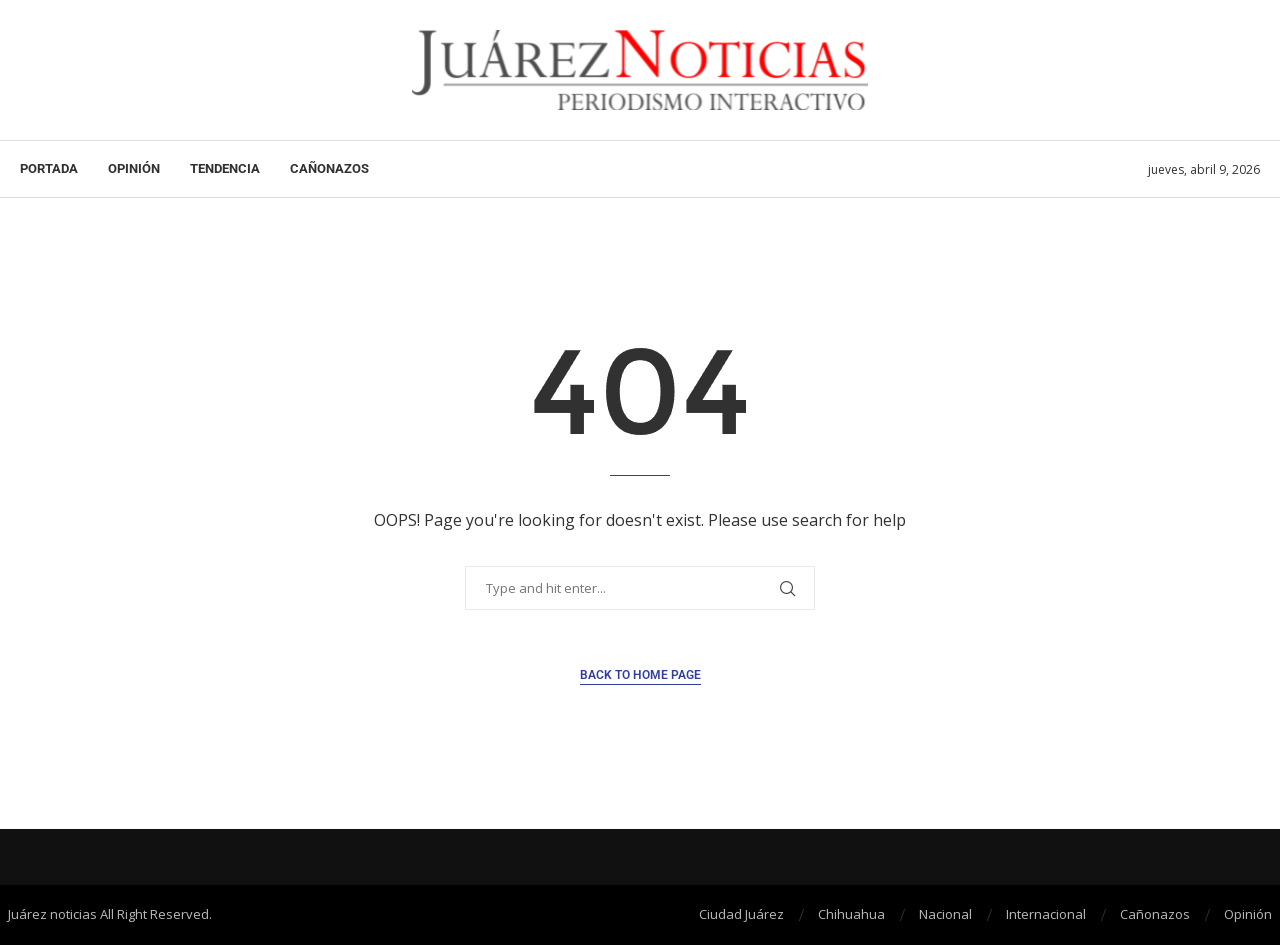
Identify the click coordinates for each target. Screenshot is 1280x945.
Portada (49, 168)
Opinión (134, 168)
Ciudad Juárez (741, 914)
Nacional (945, 914)
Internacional (1046, 914)
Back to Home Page (640, 675)
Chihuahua (851, 914)
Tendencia (225, 168)
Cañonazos (329, 168)
